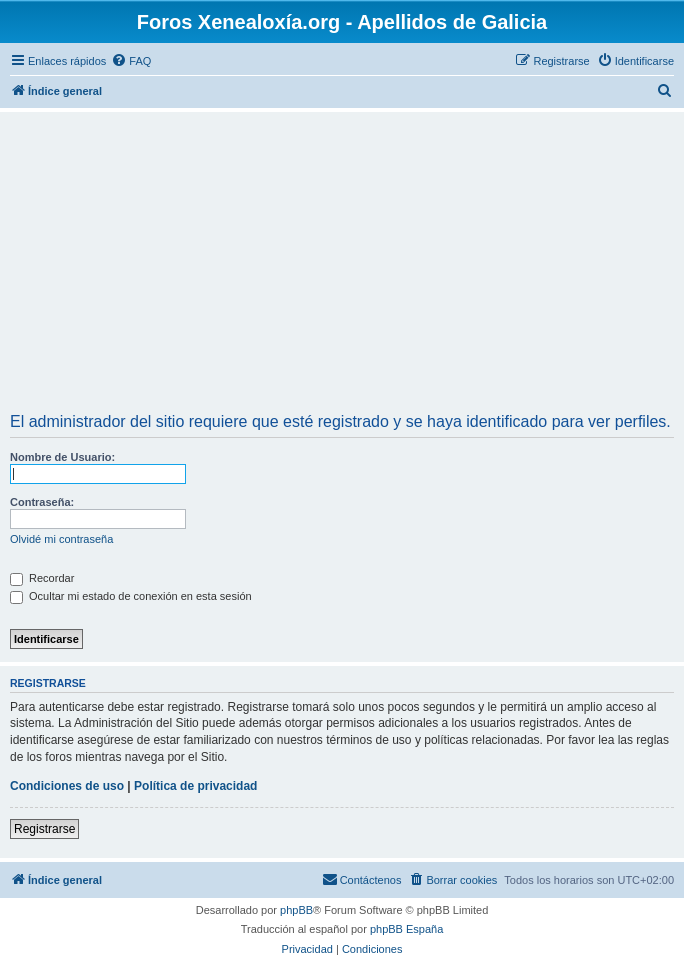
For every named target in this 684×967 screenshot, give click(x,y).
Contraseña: (42, 502)
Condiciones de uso (67, 786)
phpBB (296, 910)
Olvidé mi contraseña (61, 539)
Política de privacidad (195, 786)
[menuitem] (131, 61)
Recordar (42, 578)
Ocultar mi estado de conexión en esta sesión (131, 596)
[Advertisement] (342, 265)
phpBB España (406, 929)
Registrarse (44, 829)
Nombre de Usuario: (62, 457)
